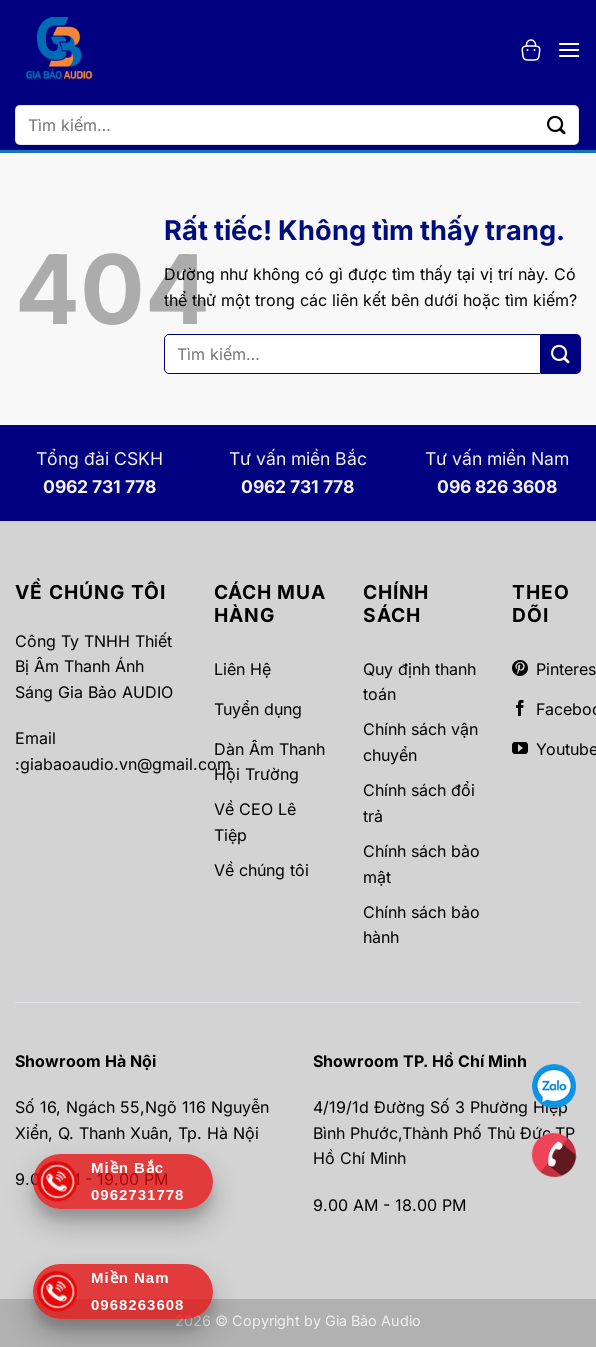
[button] (531, 50)
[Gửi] (557, 124)
